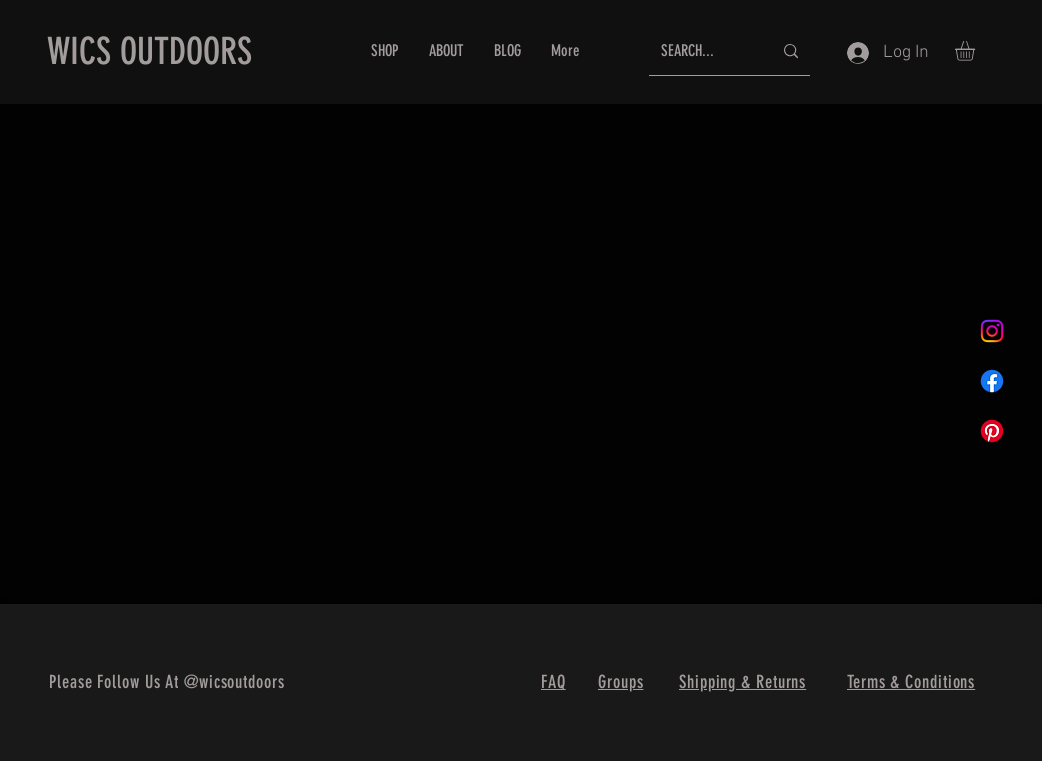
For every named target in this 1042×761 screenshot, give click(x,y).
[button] (976, 51)
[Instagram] (992, 331)
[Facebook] (992, 381)
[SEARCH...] (701, 51)
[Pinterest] (992, 431)
